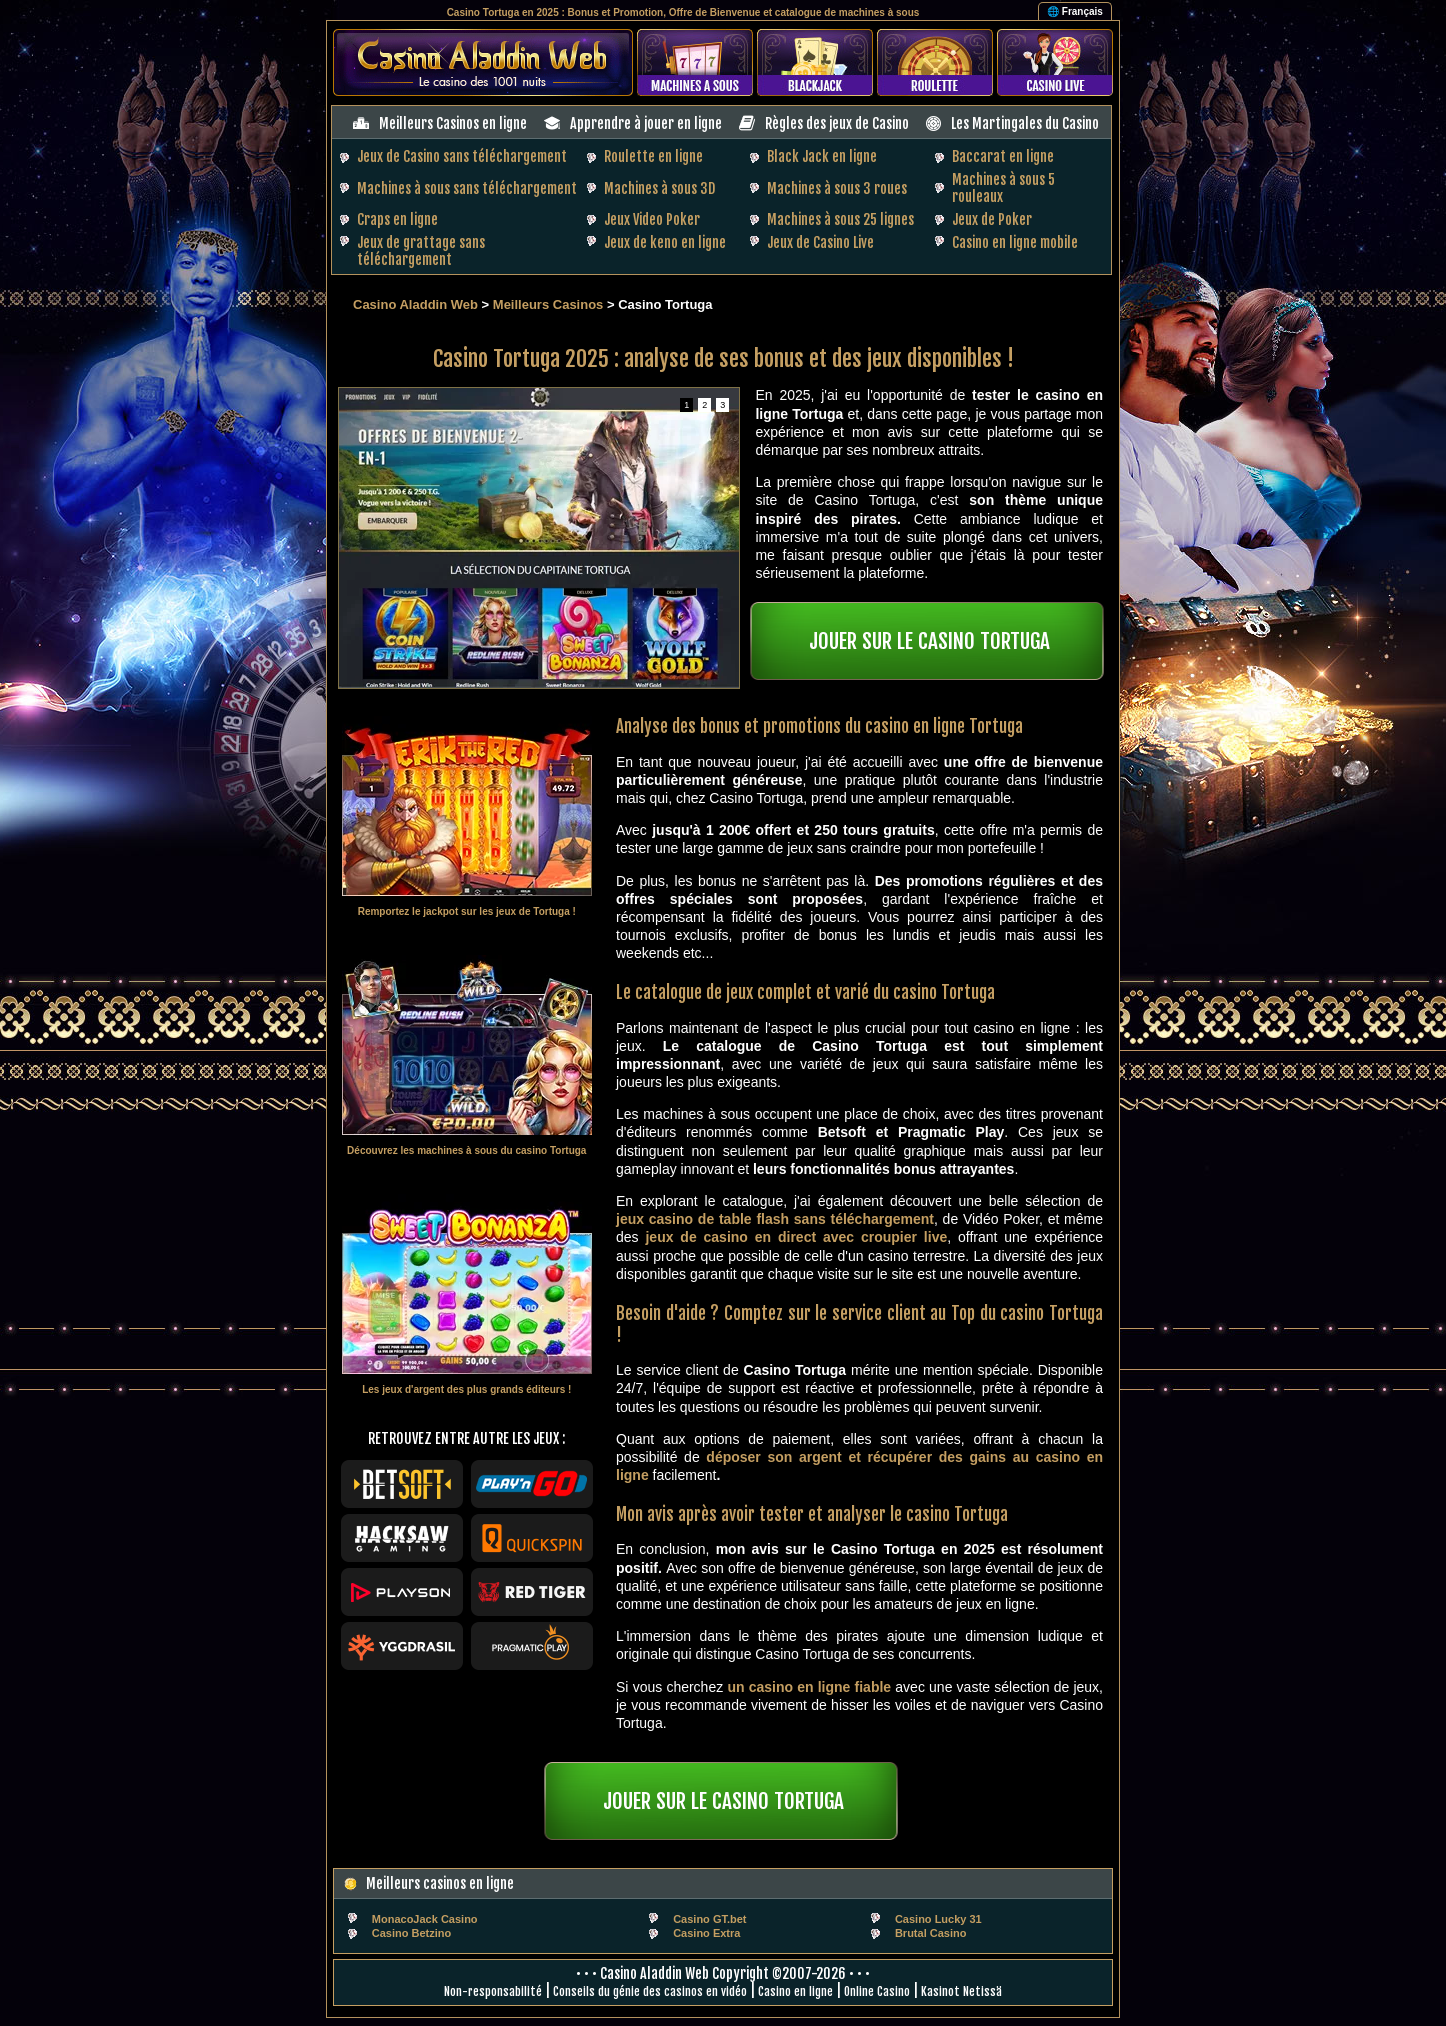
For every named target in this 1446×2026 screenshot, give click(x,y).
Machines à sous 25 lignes (840, 219)
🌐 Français (1075, 11)
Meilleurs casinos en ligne (440, 1883)
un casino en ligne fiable (809, 1687)
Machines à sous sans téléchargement (467, 188)
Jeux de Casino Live (820, 242)
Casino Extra (706, 1933)
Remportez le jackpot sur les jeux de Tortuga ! (467, 911)
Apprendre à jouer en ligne (646, 123)
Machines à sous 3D (659, 188)
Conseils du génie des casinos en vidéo (650, 1991)
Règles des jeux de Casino (837, 123)
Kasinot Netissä (961, 1991)
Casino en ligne (795, 1991)
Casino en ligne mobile (1015, 242)
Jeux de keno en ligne (665, 242)
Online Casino (877, 1991)
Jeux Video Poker (652, 219)
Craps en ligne (397, 219)
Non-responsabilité (493, 1991)
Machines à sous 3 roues (837, 188)
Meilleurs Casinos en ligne (453, 123)
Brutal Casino (931, 1933)
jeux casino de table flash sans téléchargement (775, 1219)
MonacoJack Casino (425, 1919)
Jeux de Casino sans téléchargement (462, 156)
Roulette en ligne (653, 156)
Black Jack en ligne (822, 156)
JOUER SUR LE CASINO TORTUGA (929, 641)
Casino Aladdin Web (415, 304)
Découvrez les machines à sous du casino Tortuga (466, 1150)
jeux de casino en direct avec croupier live (796, 1237)
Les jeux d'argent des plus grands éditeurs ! (466, 1389)
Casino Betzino (411, 1933)
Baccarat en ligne (1003, 156)
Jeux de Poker (992, 219)
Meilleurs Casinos (548, 304)
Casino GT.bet (709, 1919)
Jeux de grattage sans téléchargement (421, 251)
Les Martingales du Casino (1025, 123)
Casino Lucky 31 (938, 1919)
